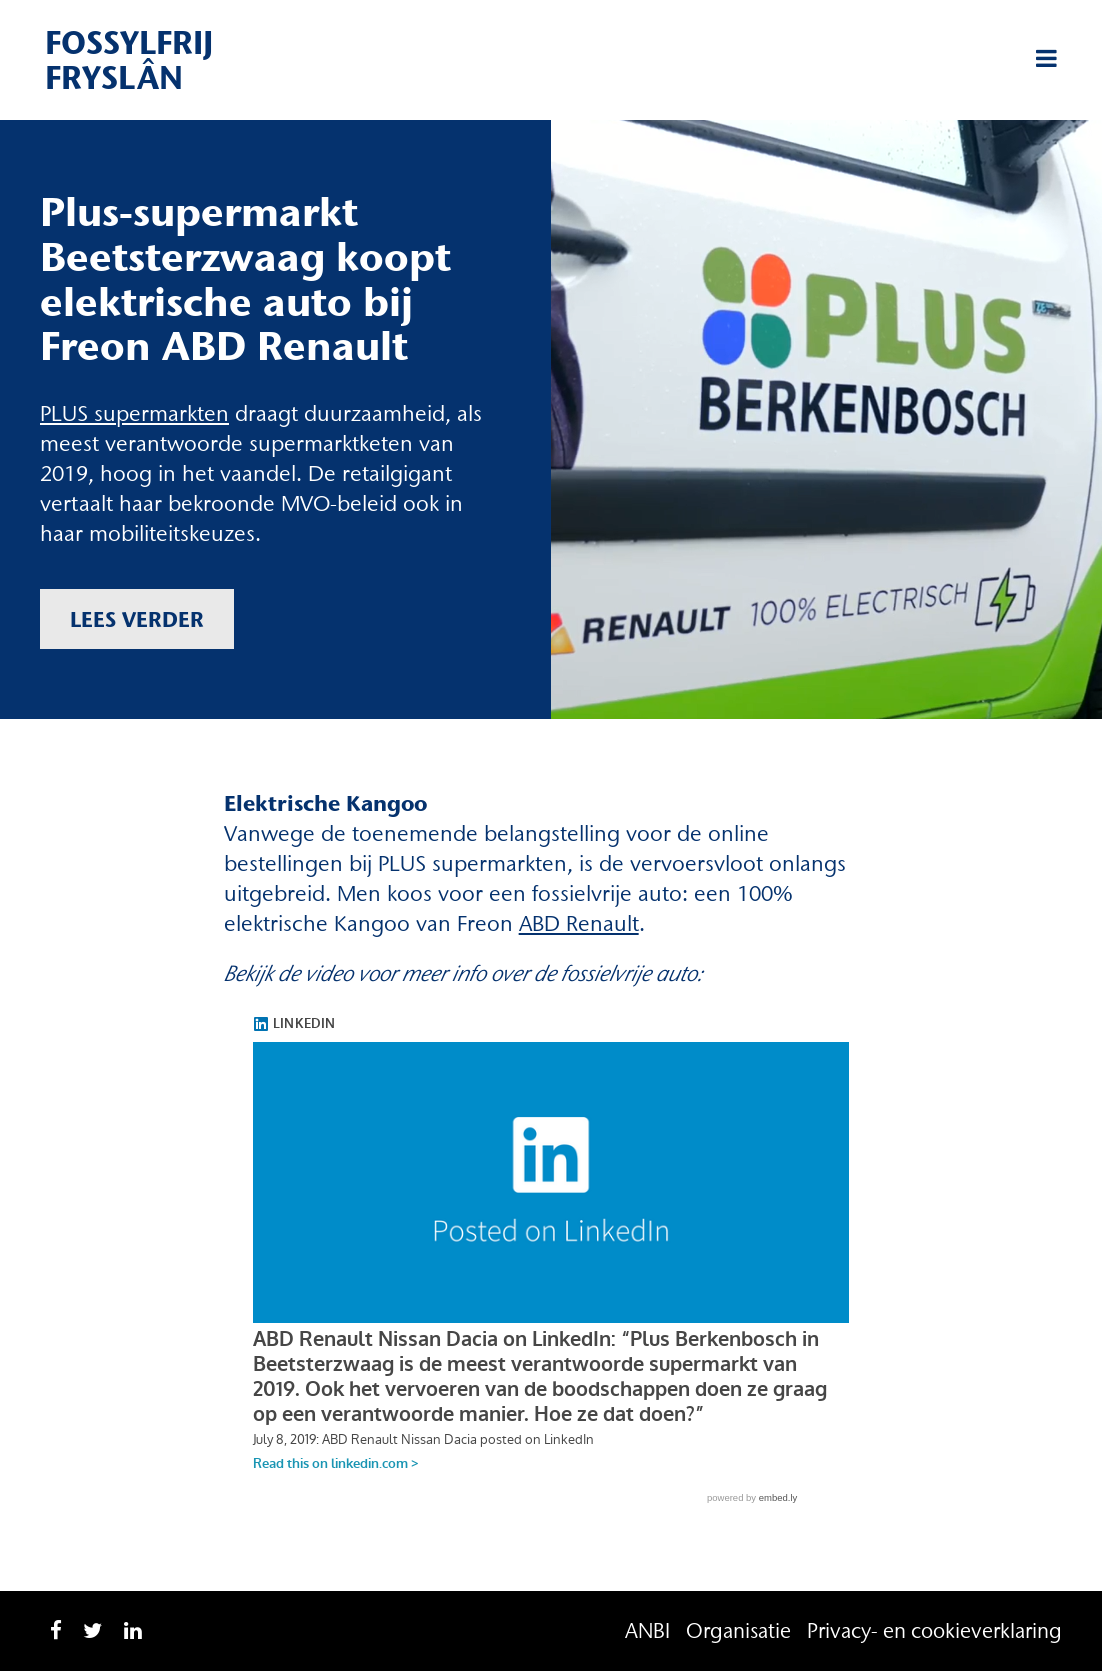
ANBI (647, 1630)
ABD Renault (579, 923)
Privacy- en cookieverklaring (934, 1630)
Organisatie (738, 1630)
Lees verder (137, 619)
